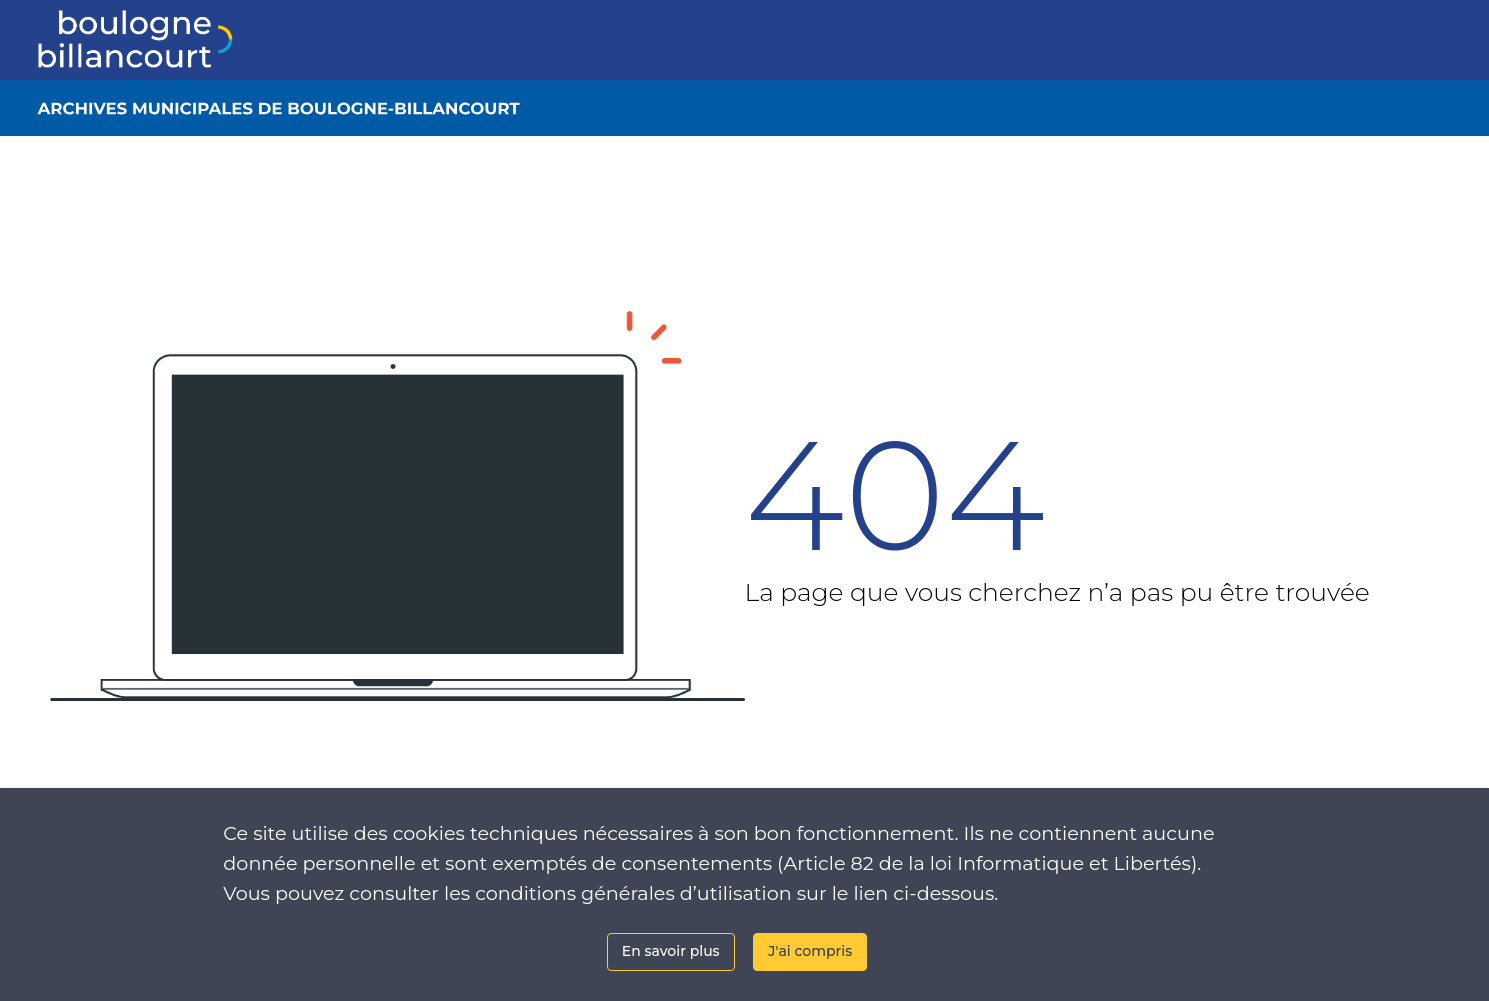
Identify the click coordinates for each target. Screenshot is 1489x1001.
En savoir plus (671, 951)
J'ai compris (810, 951)
